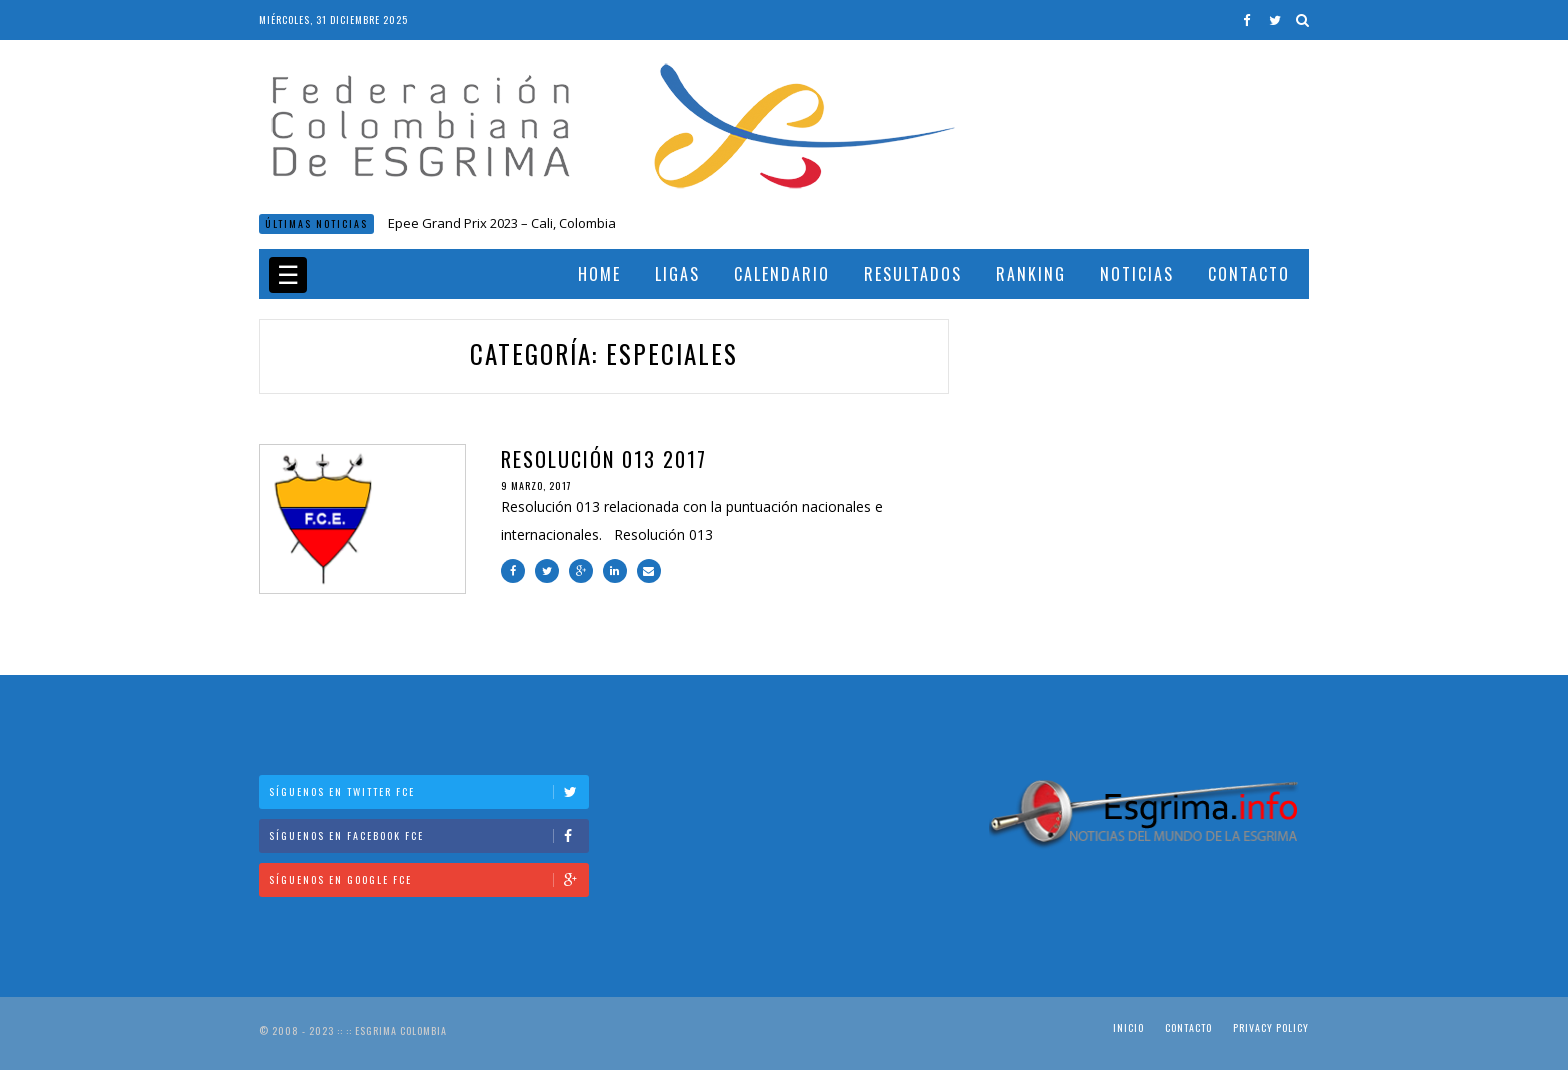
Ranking (1031, 274)
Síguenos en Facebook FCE (428, 835)
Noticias (1137, 274)
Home (599, 274)
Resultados (913, 274)
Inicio (1128, 1027)
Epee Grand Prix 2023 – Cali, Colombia (502, 223)
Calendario (782, 274)
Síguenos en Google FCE (428, 879)
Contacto (1249, 274)
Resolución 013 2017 (604, 459)
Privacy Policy (1271, 1027)
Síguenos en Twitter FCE (428, 791)
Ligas (677, 274)
